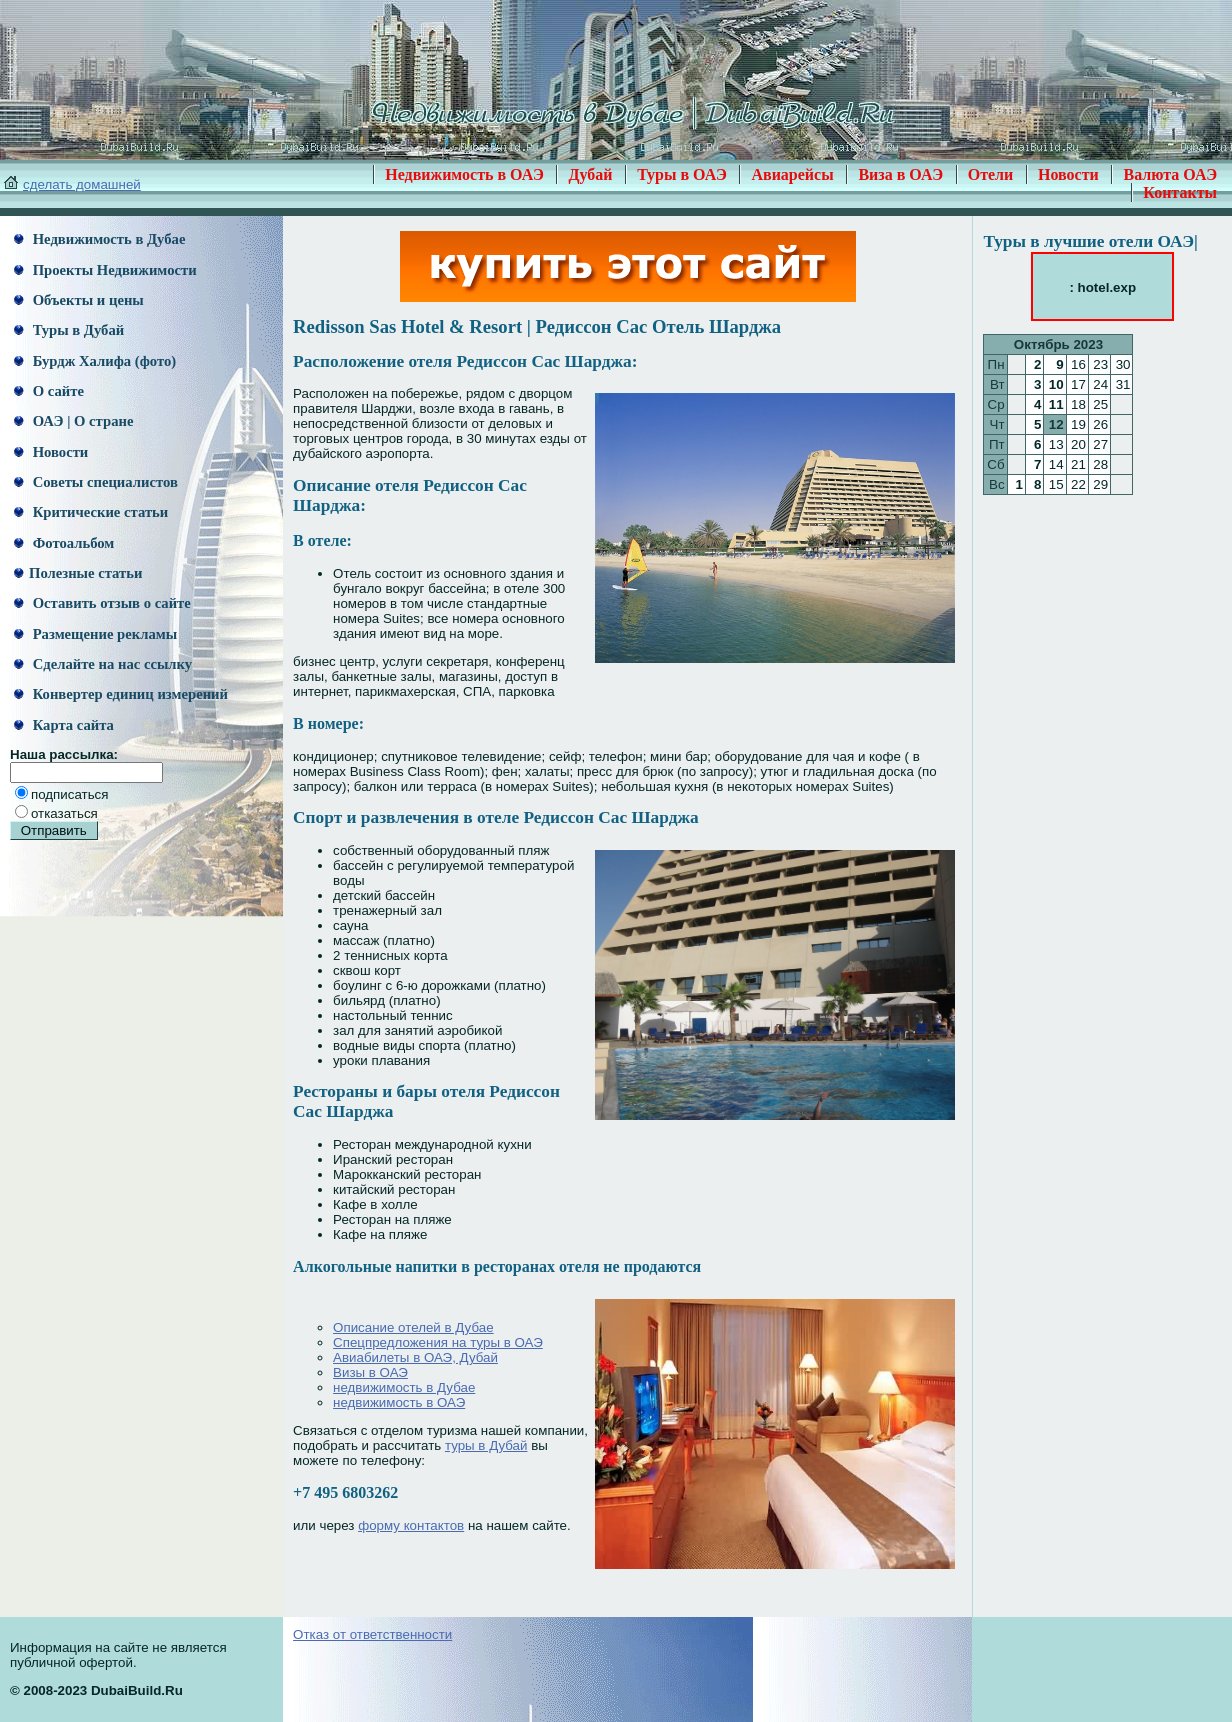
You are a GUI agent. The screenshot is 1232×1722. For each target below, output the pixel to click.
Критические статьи (91, 512)
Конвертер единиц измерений (121, 694)
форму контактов (411, 1525)
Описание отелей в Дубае (413, 1327)
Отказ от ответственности (372, 1634)
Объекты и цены (79, 300)
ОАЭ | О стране (73, 421)
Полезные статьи (78, 573)
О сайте (49, 391)
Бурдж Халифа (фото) (95, 361)
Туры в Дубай (69, 330)
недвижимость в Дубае (404, 1387)
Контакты (1180, 192)
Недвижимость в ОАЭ (464, 174)
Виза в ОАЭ (900, 174)
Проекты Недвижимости (105, 270)
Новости (1068, 174)
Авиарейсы (792, 174)
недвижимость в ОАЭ (399, 1402)
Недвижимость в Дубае (99, 239)
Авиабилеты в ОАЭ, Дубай (415, 1357)
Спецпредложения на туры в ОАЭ (438, 1342)
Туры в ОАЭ (682, 174)
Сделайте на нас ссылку (103, 664)
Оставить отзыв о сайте (102, 603)
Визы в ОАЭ (370, 1372)
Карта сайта (64, 725)
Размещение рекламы (95, 634)
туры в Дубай (486, 1445)
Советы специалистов (96, 482)
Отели (991, 174)
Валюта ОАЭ (1170, 174)
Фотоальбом (64, 543)
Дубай (590, 174)
